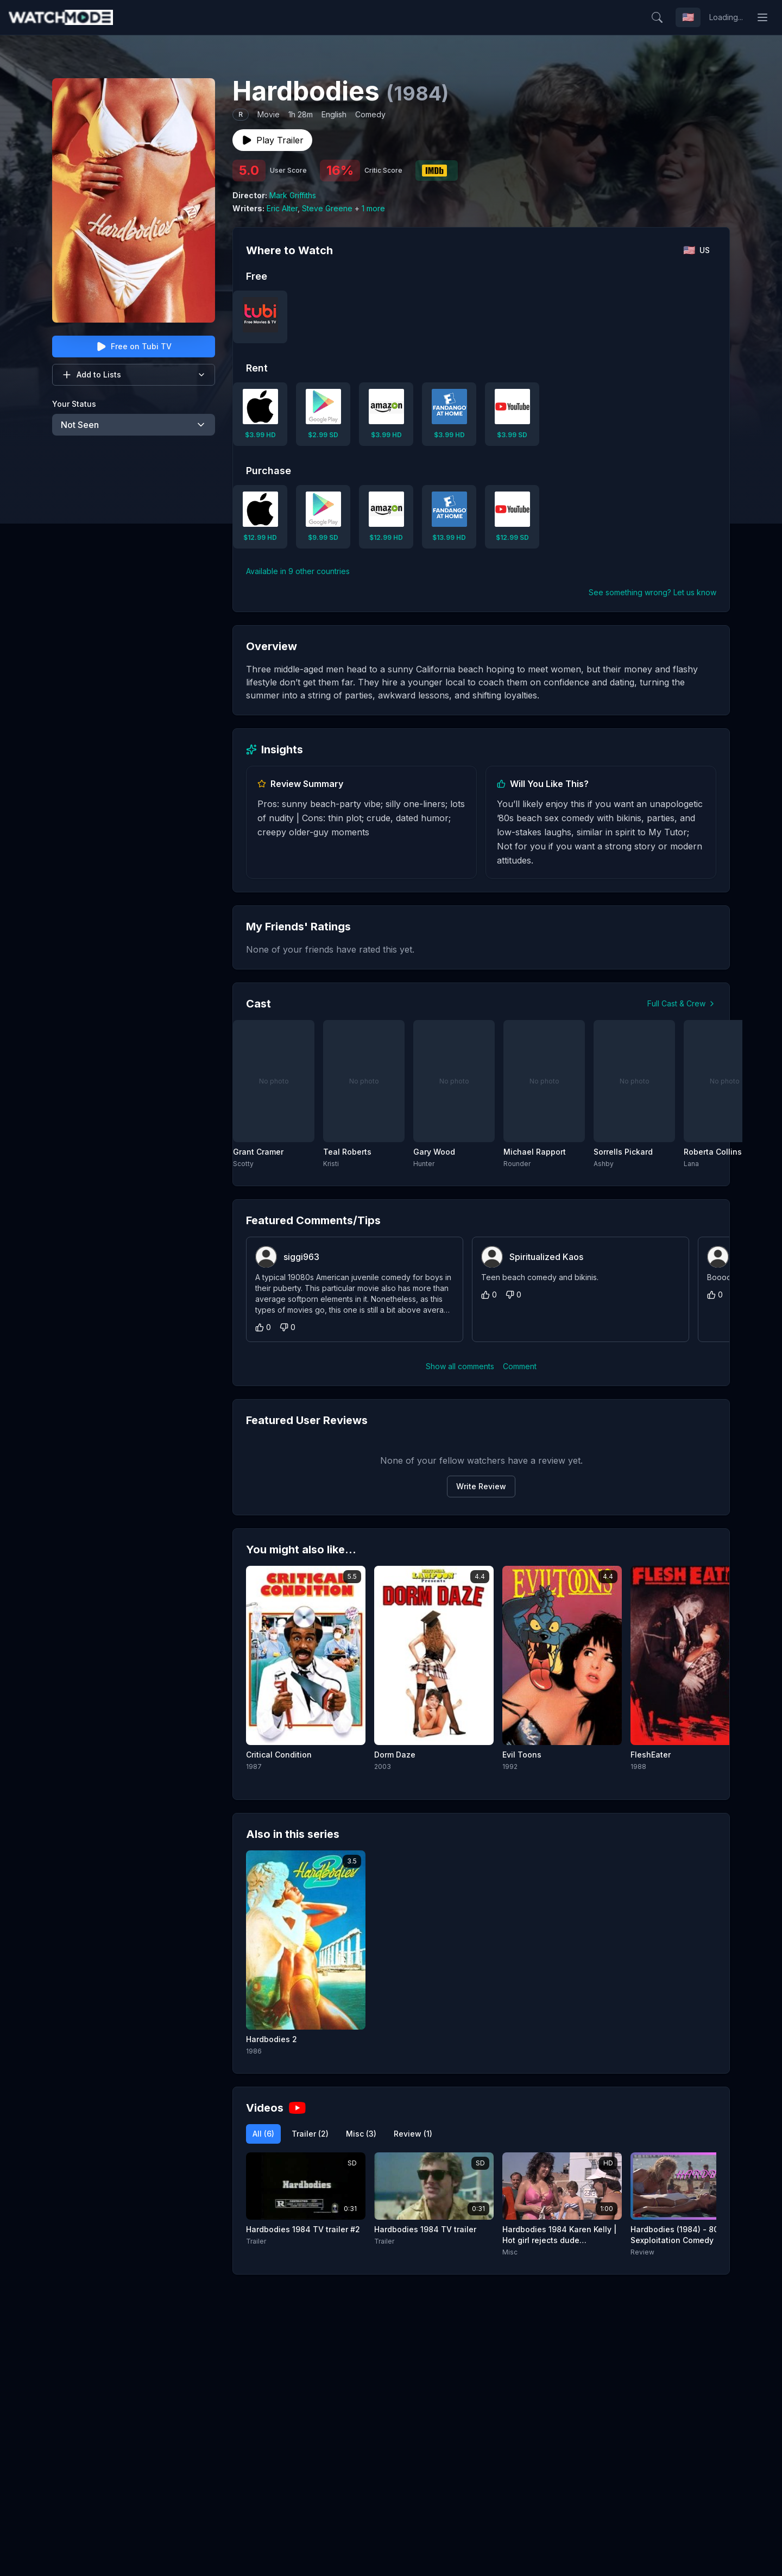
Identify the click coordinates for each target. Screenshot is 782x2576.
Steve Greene (327, 208)
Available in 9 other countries (298, 571)
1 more (373, 208)
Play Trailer (272, 140)
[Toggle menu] (762, 17)
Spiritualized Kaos (546, 1256)
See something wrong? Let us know (652, 592)
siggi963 (301, 1256)
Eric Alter (282, 208)
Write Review (481, 1486)
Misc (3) (361, 2133)
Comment (520, 1366)
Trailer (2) (310, 2133)
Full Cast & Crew (681, 1003)
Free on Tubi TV (134, 346)
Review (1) (413, 2133)
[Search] (657, 17)
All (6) (263, 2133)
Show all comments (460, 1366)
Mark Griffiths (292, 195)
